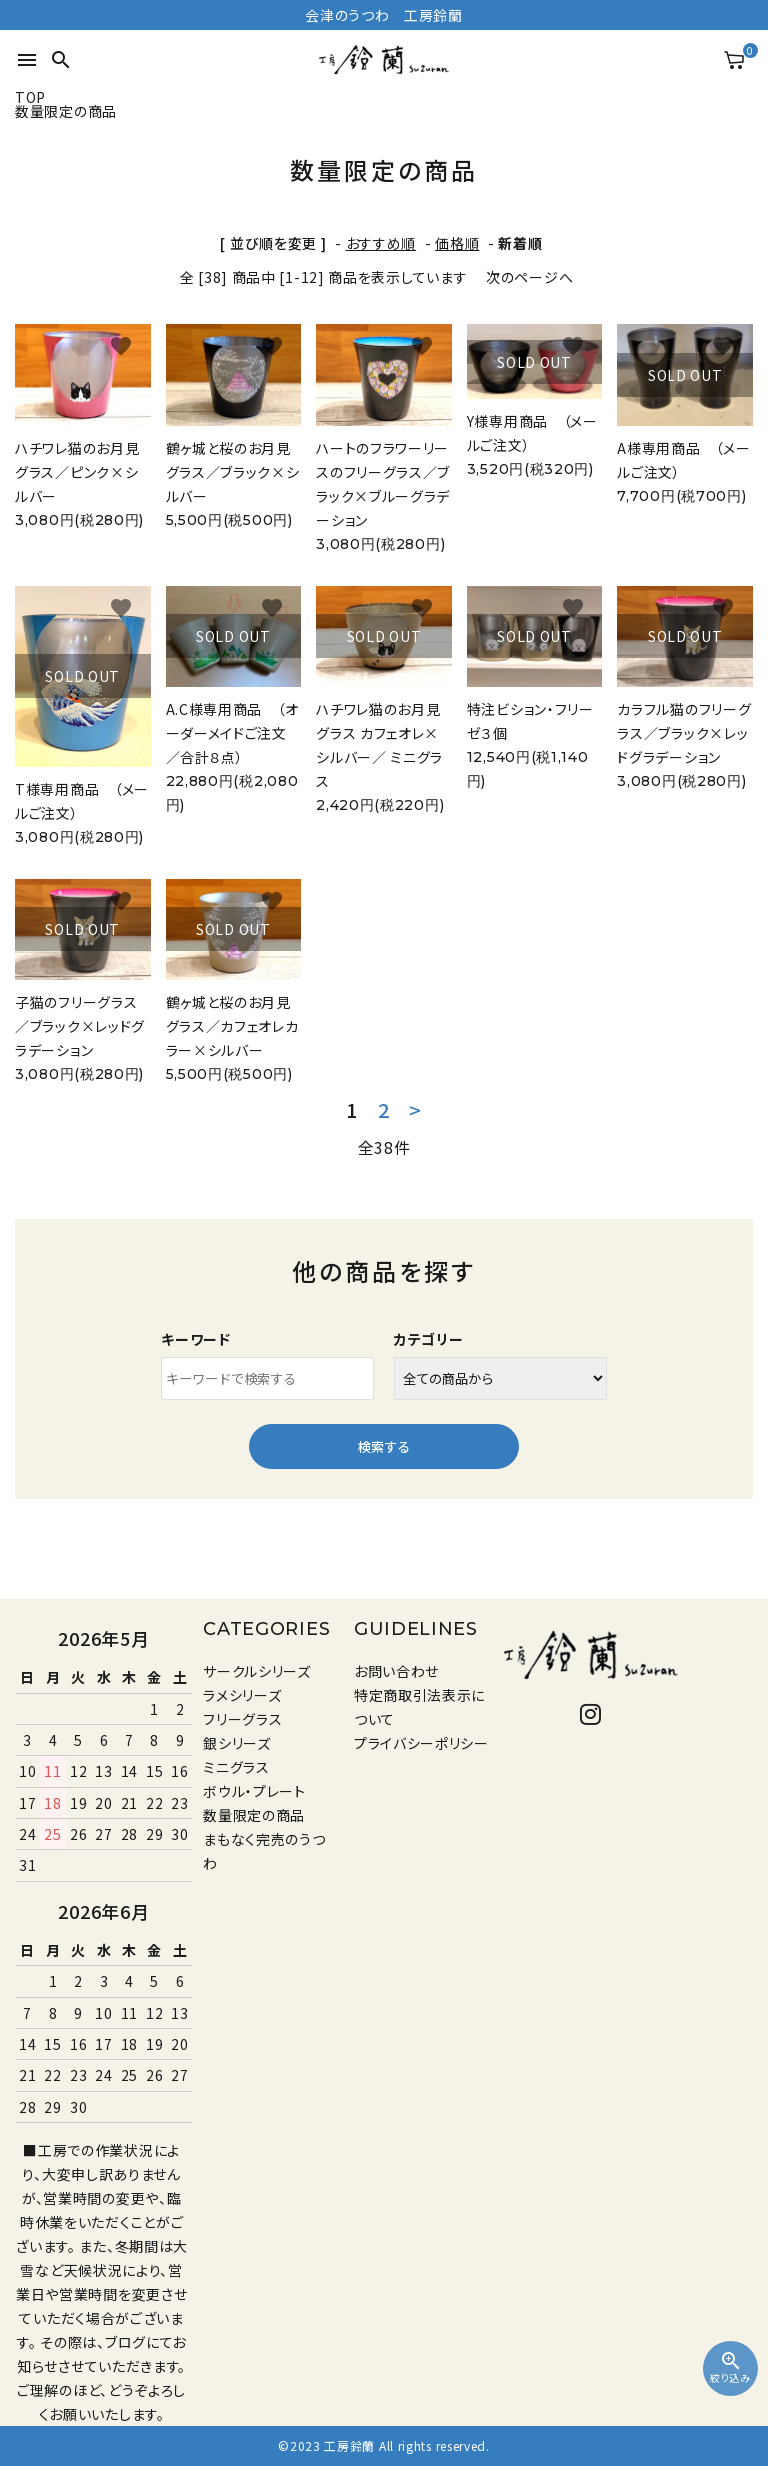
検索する (384, 1446)
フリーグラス (242, 1719)
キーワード (196, 1339)
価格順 (457, 243)
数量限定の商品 (254, 1815)
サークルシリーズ (257, 1671)
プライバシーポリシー (421, 1743)
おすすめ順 (381, 243)
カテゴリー (429, 1339)
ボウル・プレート (254, 1791)
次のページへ (529, 277)
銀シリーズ (237, 1743)
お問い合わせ (396, 1671)
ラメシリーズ (242, 1695)
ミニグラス (236, 1767)
